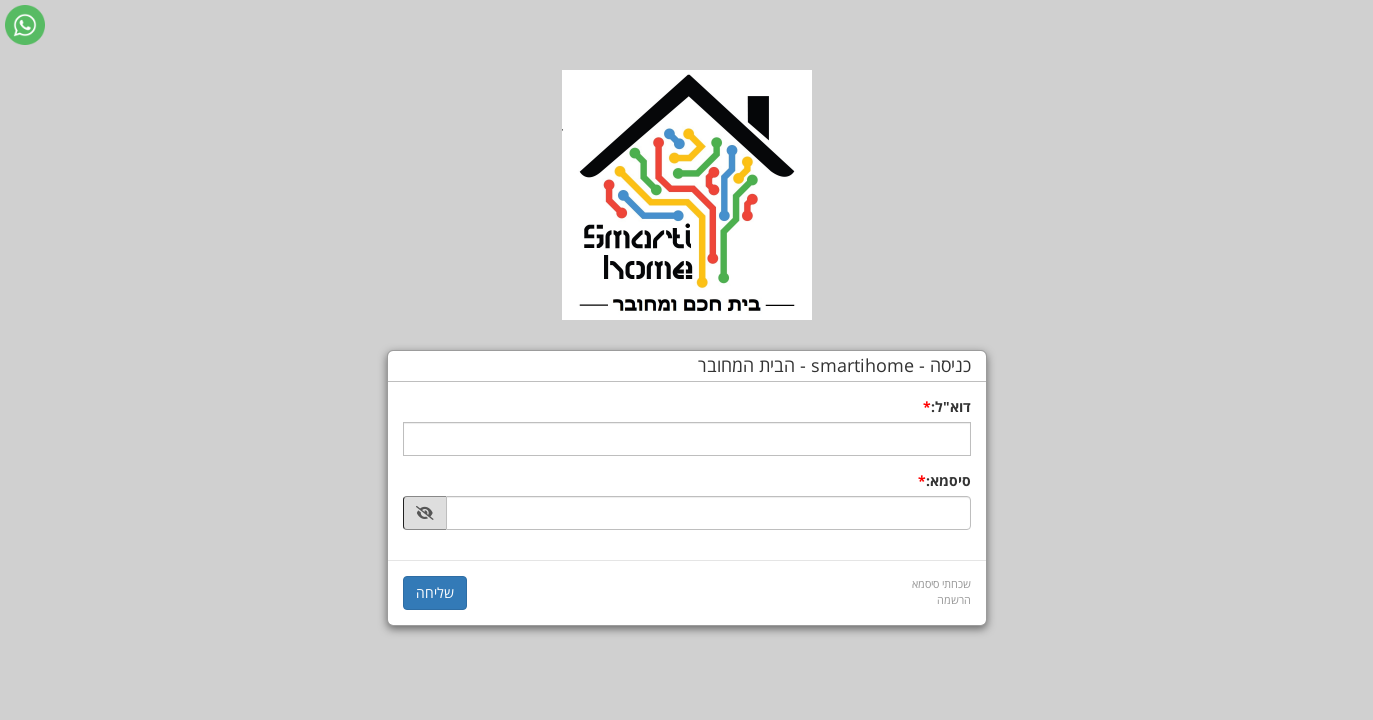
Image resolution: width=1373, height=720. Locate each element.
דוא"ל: (951, 406)
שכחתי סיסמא (941, 583)
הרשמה (954, 599)
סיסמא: (948, 480)
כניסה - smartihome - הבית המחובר (834, 366)
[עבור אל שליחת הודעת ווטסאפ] (25, 25)
